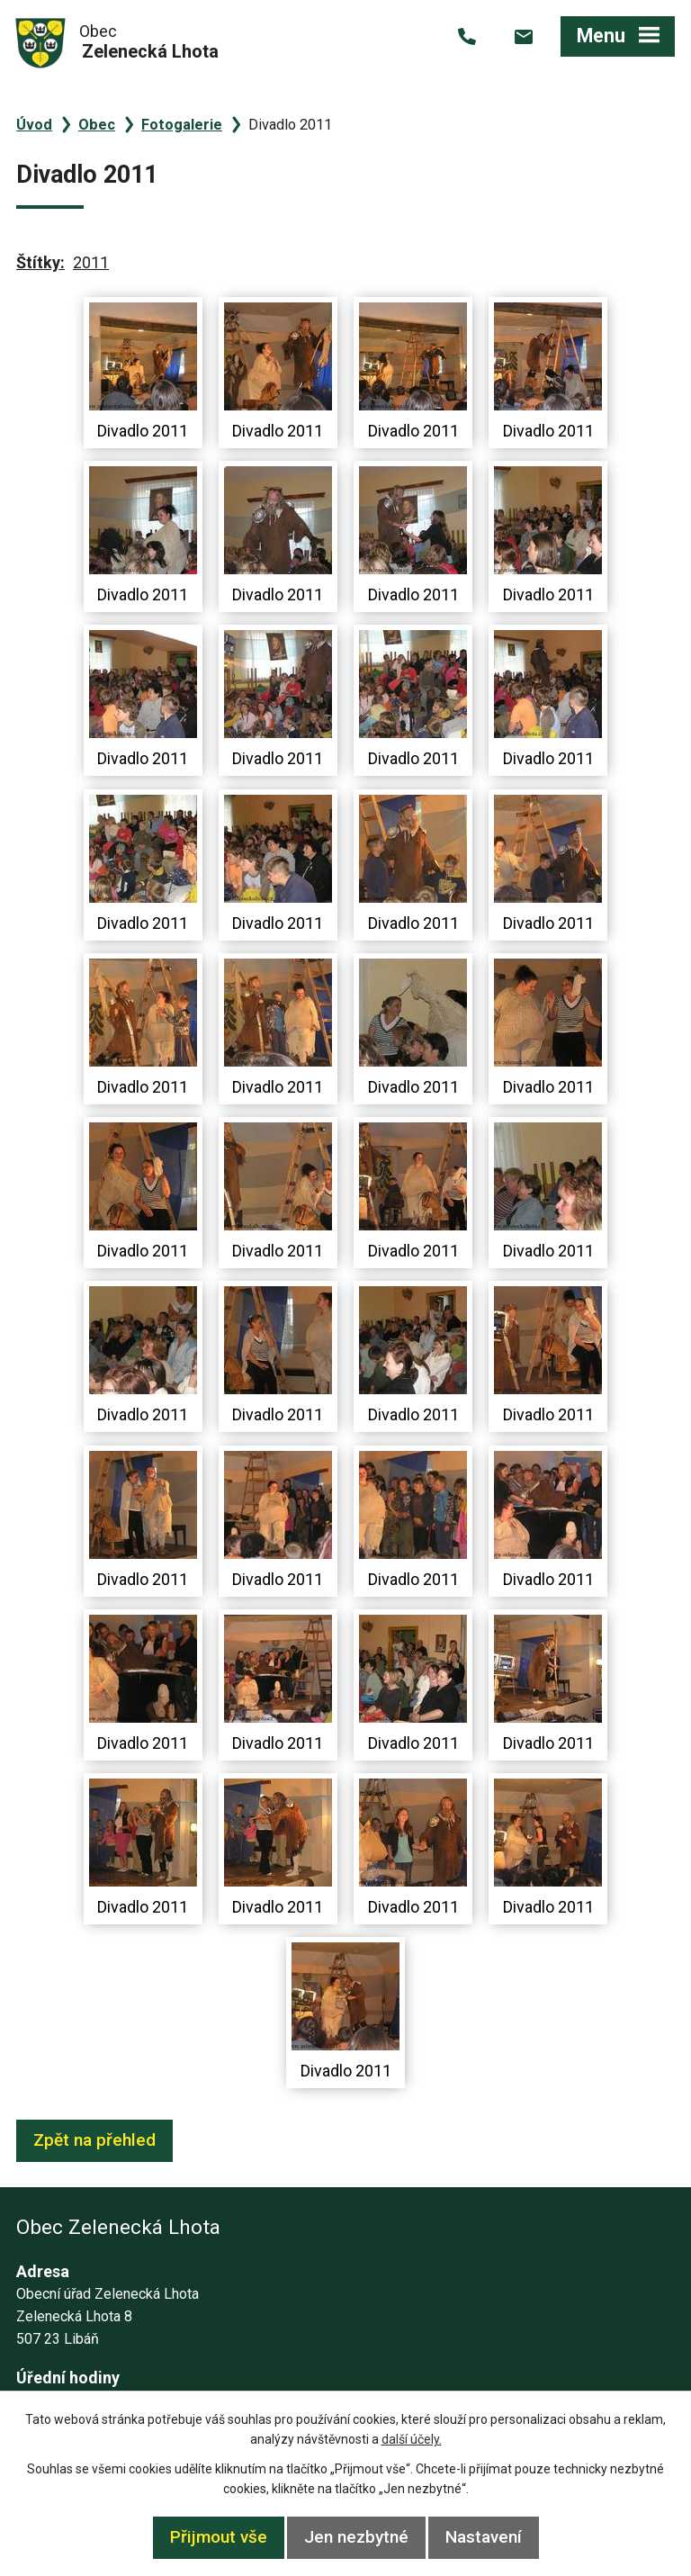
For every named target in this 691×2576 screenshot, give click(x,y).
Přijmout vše (218, 2536)
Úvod (34, 124)
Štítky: (40, 262)
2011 (91, 262)
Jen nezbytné (356, 2536)
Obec (96, 124)
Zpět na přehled (94, 2140)
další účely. (411, 2439)
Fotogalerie (181, 124)
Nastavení (483, 2536)
